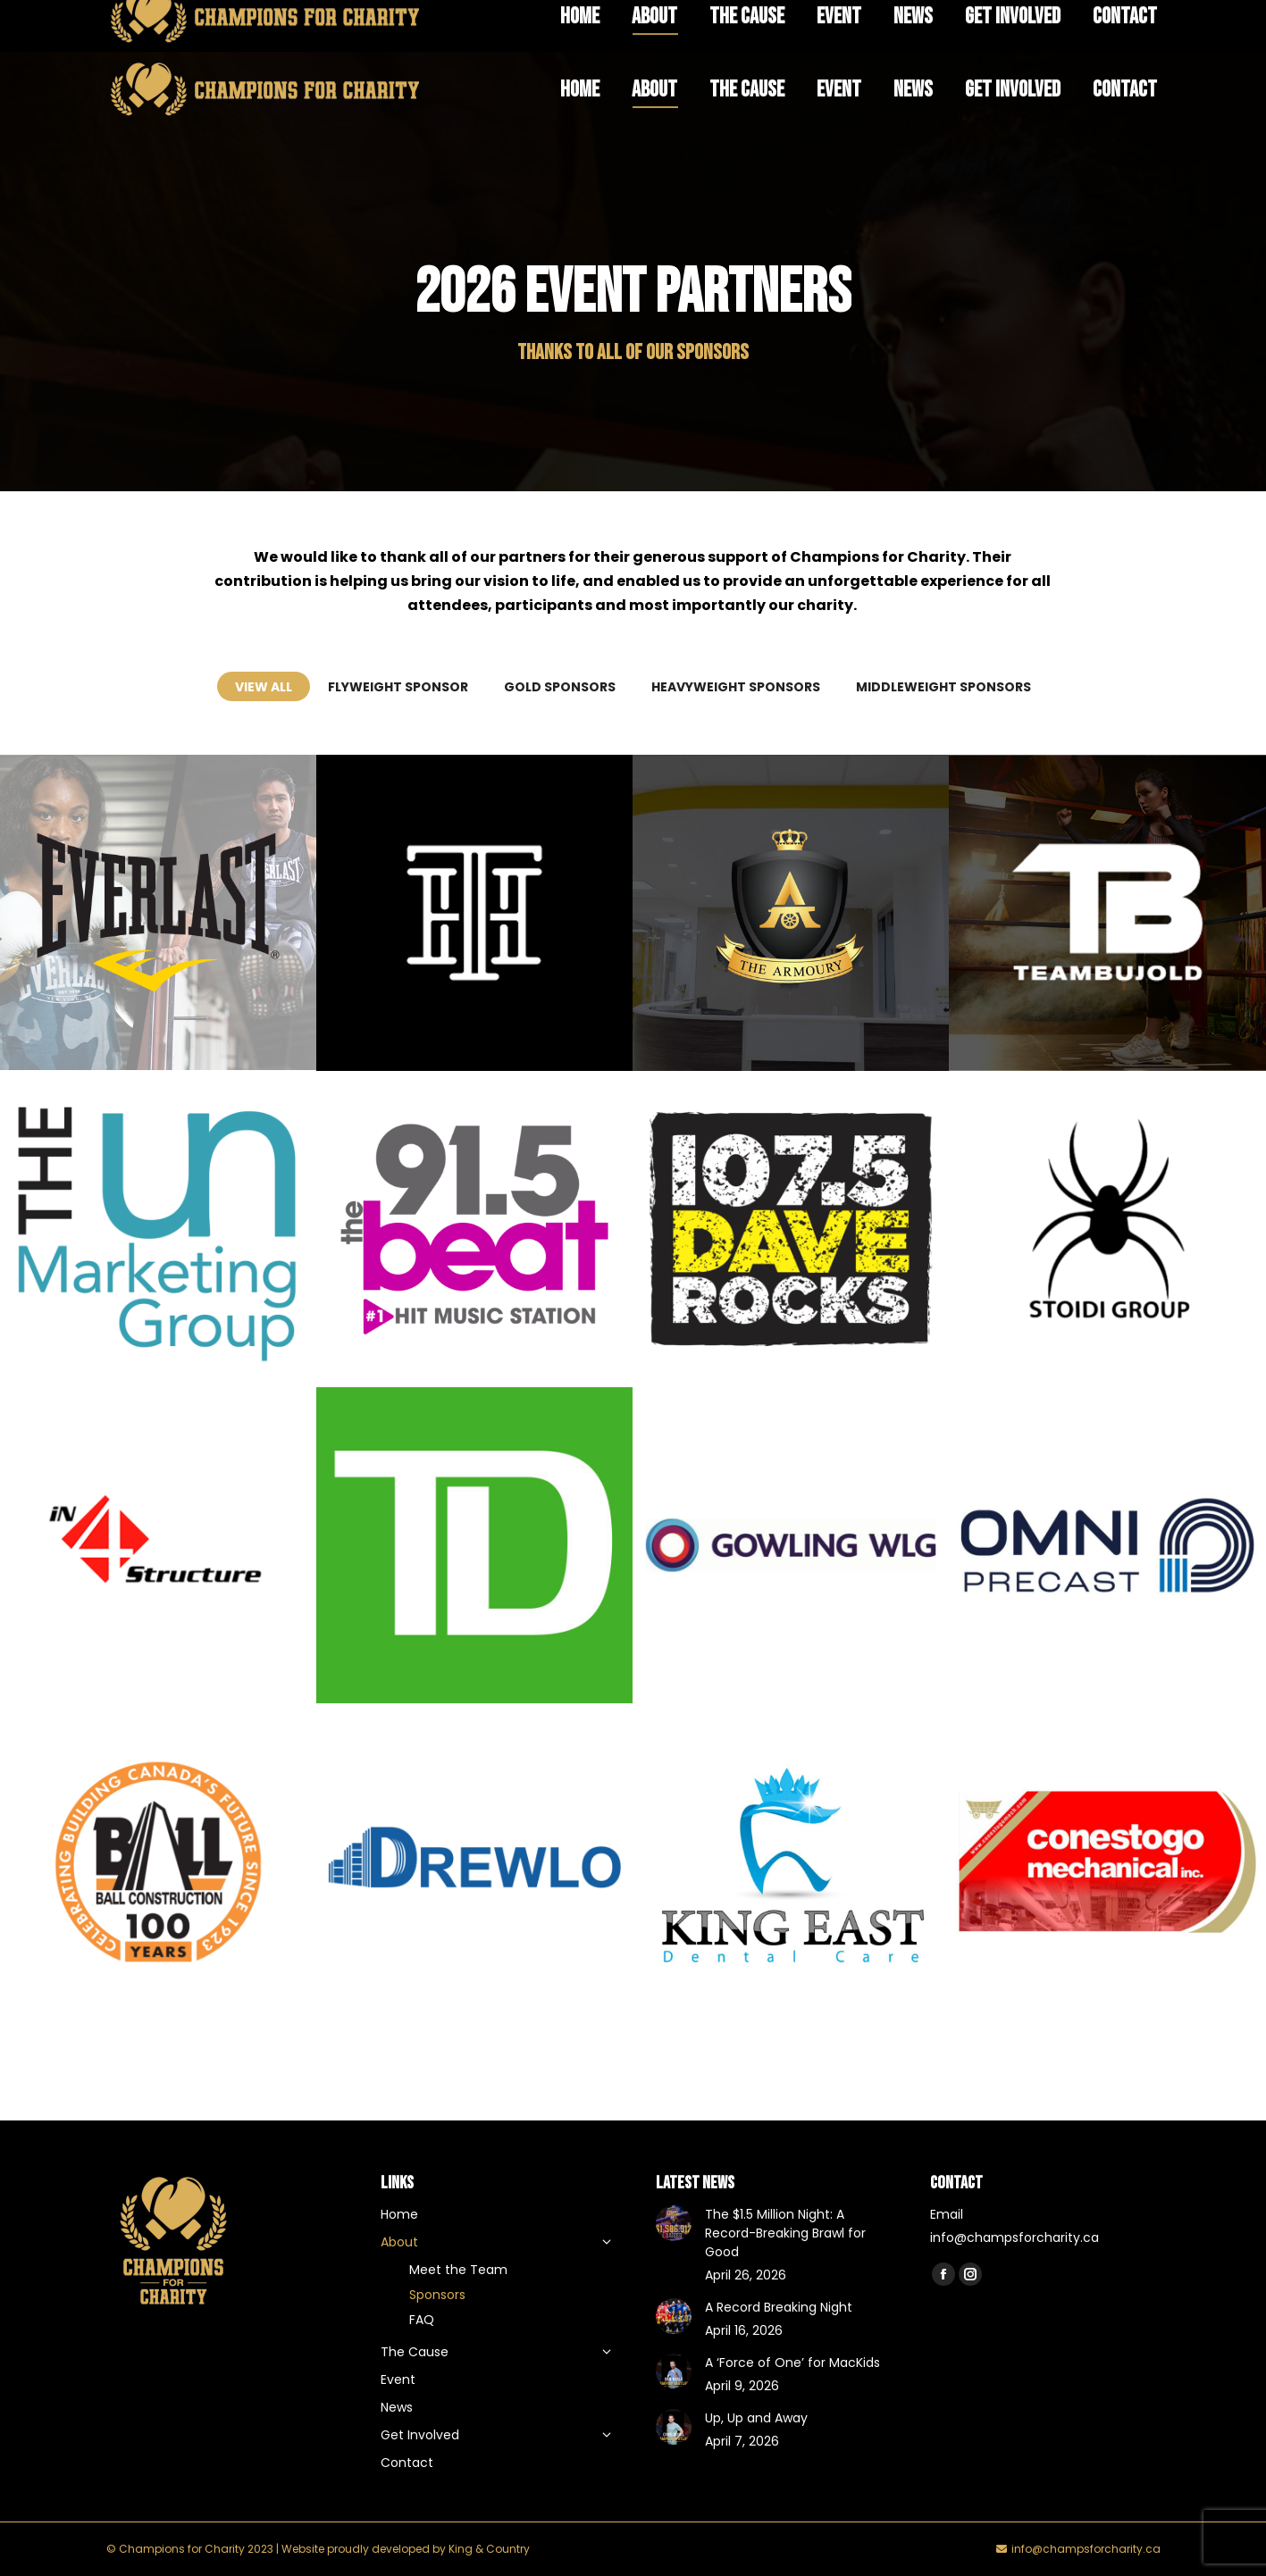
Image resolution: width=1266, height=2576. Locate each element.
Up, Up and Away (756, 2418)
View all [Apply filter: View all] (263, 687)
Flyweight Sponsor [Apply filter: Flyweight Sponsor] (398, 687)
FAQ (830, 22)
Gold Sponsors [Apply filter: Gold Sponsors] (560, 687)
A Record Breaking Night (778, 2307)
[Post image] (791, 913)
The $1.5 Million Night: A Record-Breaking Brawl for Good (785, 2233)
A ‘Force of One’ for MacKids (792, 2362)
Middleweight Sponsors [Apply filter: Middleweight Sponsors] (943, 687)
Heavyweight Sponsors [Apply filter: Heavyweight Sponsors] (735, 687)
